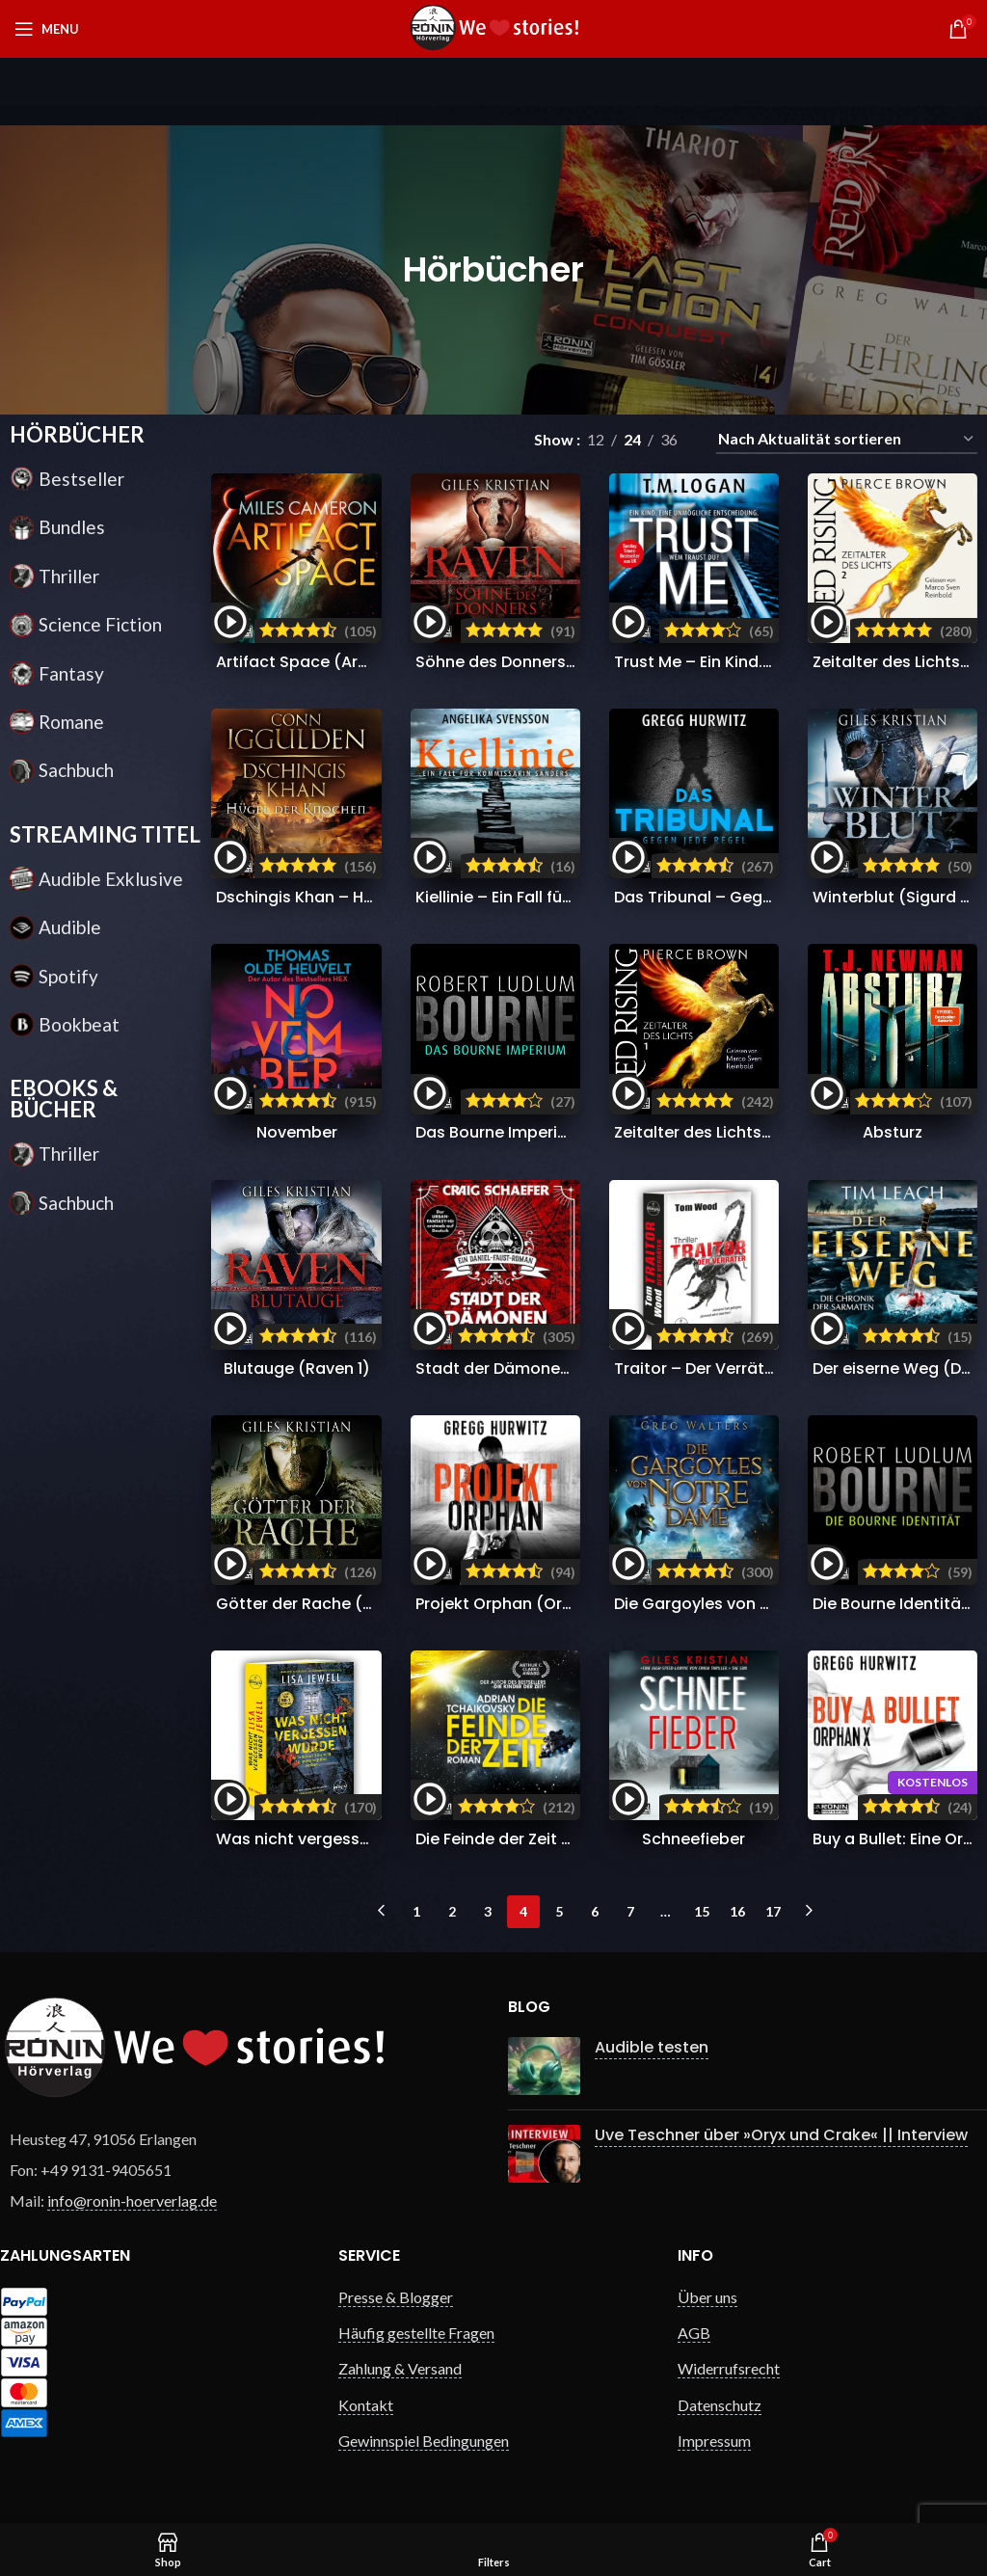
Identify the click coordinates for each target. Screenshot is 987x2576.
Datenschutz (719, 2405)
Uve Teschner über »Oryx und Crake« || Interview (781, 2135)
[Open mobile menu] (47, 29)
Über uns (707, 2297)
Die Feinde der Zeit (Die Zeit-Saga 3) (556, 1839)
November (296, 1132)
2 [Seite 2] (452, 1911)
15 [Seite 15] (701, 1911)
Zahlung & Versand (400, 2368)
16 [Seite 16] (737, 1911)
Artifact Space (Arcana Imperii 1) (343, 662)
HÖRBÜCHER (77, 434)
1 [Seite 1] (416, 1911)
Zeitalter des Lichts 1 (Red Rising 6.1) (753, 1132)
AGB (694, 2332)
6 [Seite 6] (595, 1911)
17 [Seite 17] (773, 1911)
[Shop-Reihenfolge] (846, 439)
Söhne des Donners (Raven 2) (531, 662)
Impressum (714, 2440)
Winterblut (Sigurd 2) (895, 897)
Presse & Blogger (395, 2297)
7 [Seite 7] (630, 1911)
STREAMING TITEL (105, 834)
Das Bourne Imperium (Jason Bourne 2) (569, 1132)
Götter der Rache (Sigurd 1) (322, 1604)
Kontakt (365, 2405)
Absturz (892, 1132)
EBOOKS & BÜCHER (64, 1098)
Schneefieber (693, 1839)
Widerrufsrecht (729, 2368)
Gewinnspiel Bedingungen (423, 2440)
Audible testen (651, 2047)
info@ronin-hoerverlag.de (132, 2200)
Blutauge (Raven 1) (297, 1368)
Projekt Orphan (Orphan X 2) (526, 1604)
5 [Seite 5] (559, 1911)
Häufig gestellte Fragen (416, 2332)
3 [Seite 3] (488, 1911)
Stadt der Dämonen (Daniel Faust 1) (554, 1368)
